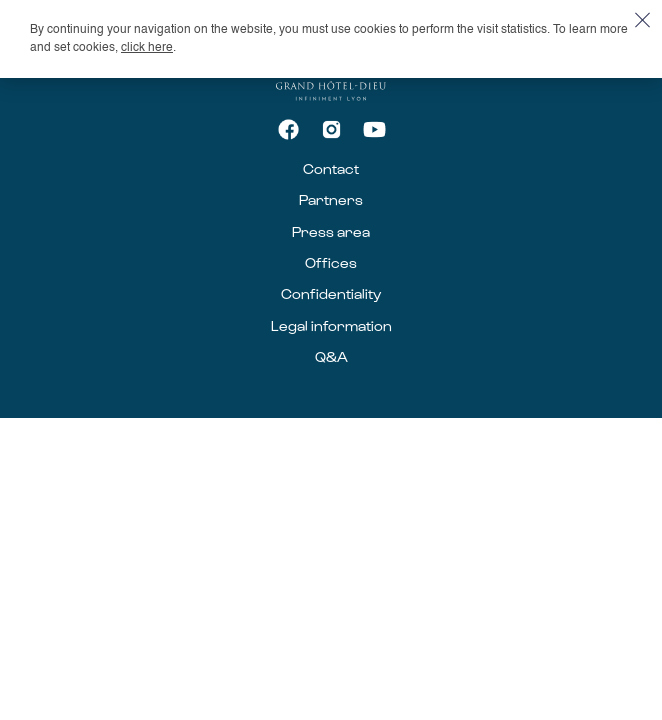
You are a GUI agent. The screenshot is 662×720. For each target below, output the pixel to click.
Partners (331, 199)
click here (147, 48)
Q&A (331, 356)
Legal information (331, 325)
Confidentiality (331, 293)
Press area (331, 231)
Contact (331, 168)
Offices (331, 262)
